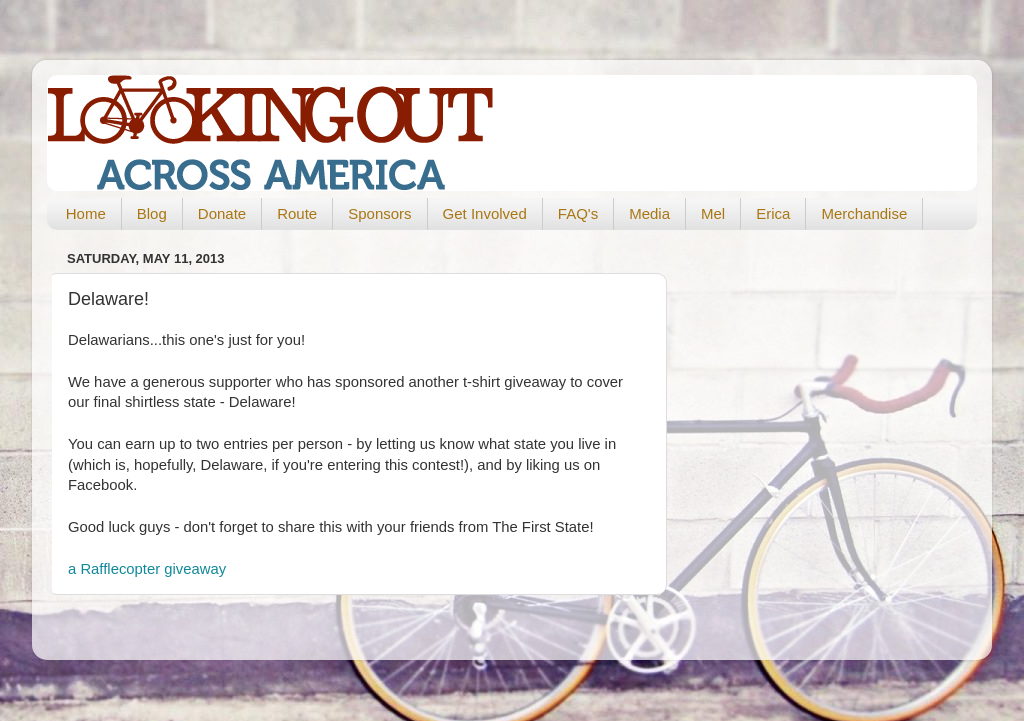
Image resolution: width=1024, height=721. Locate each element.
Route (297, 213)
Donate (222, 213)
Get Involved (485, 213)
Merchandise (864, 213)
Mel (713, 213)
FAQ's (578, 213)
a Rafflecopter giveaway (147, 569)
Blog (152, 213)
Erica (773, 213)
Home (86, 213)
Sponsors (379, 213)
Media (649, 213)
